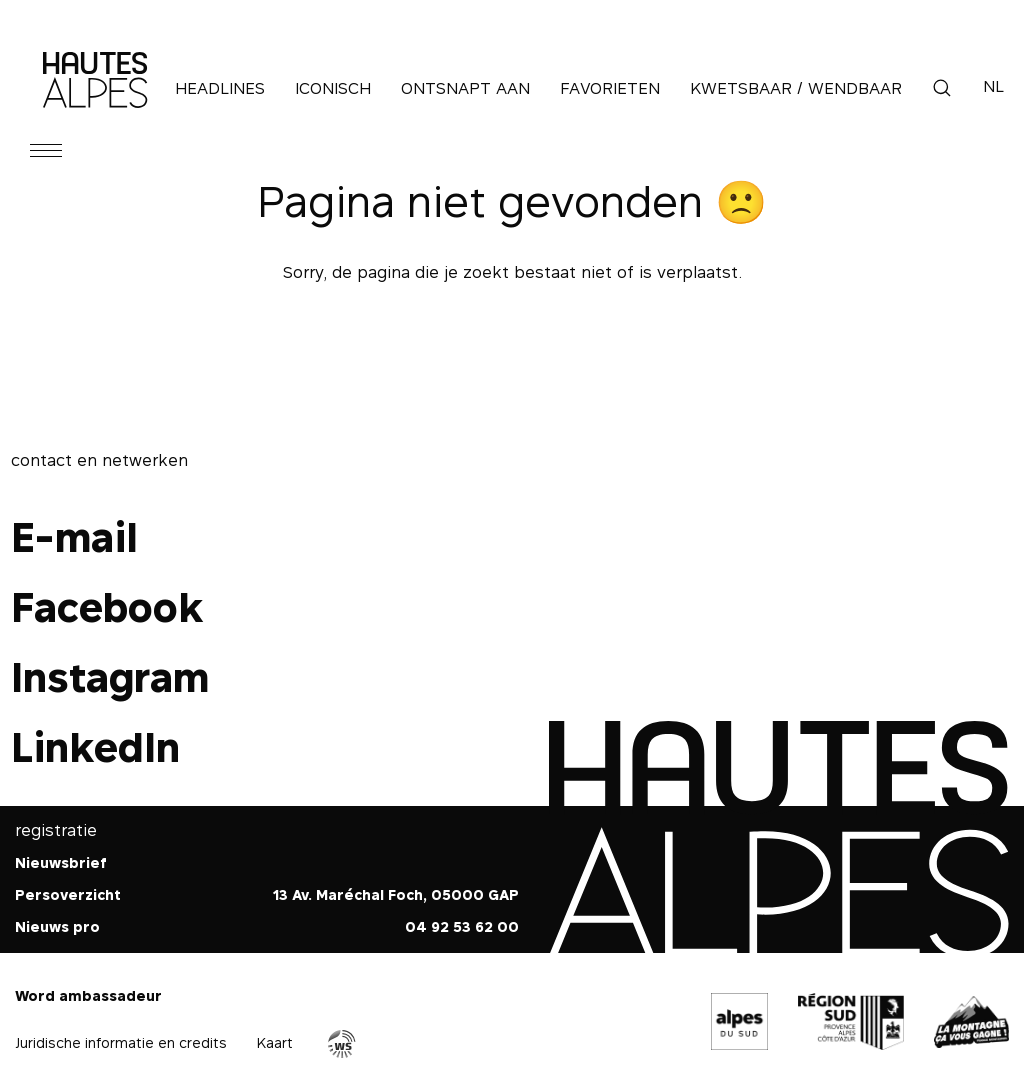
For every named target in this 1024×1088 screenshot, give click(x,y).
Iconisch (333, 88)
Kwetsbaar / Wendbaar (796, 88)
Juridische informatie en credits (121, 1042)
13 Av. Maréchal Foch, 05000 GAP (396, 894)
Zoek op (942, 88)
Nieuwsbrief (61, 862)
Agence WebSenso (342, 1044)
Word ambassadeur (88, 995)
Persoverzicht (68, 894)
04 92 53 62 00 (462, 926)
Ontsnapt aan (465, 88)
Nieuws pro (57, 926)
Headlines (220, 88)
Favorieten (610, 88)
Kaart (275, 1042)
